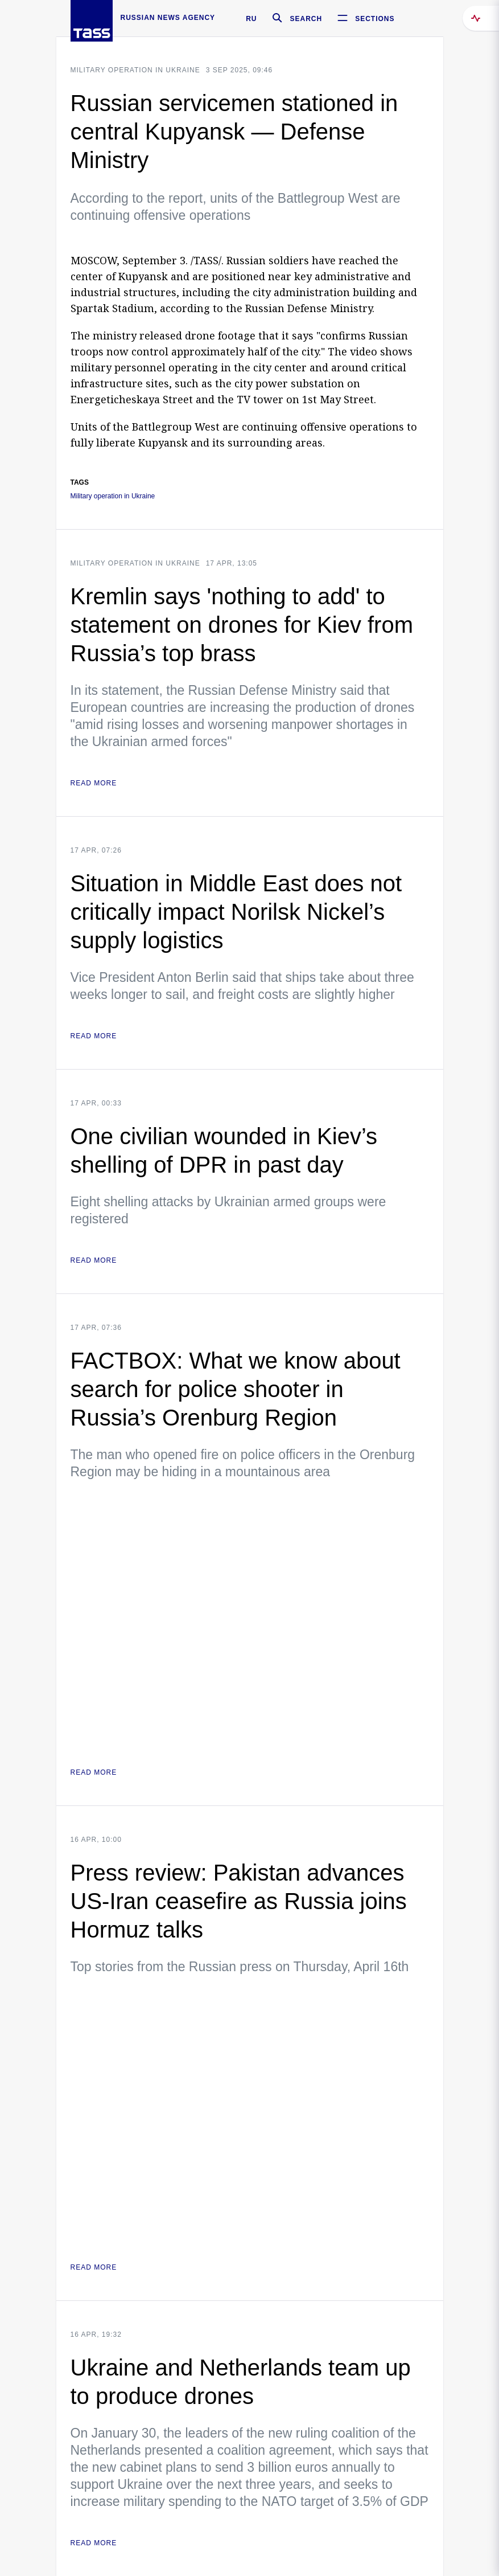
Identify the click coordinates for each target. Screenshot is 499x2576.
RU (251, 19)
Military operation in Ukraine (135, 70)
